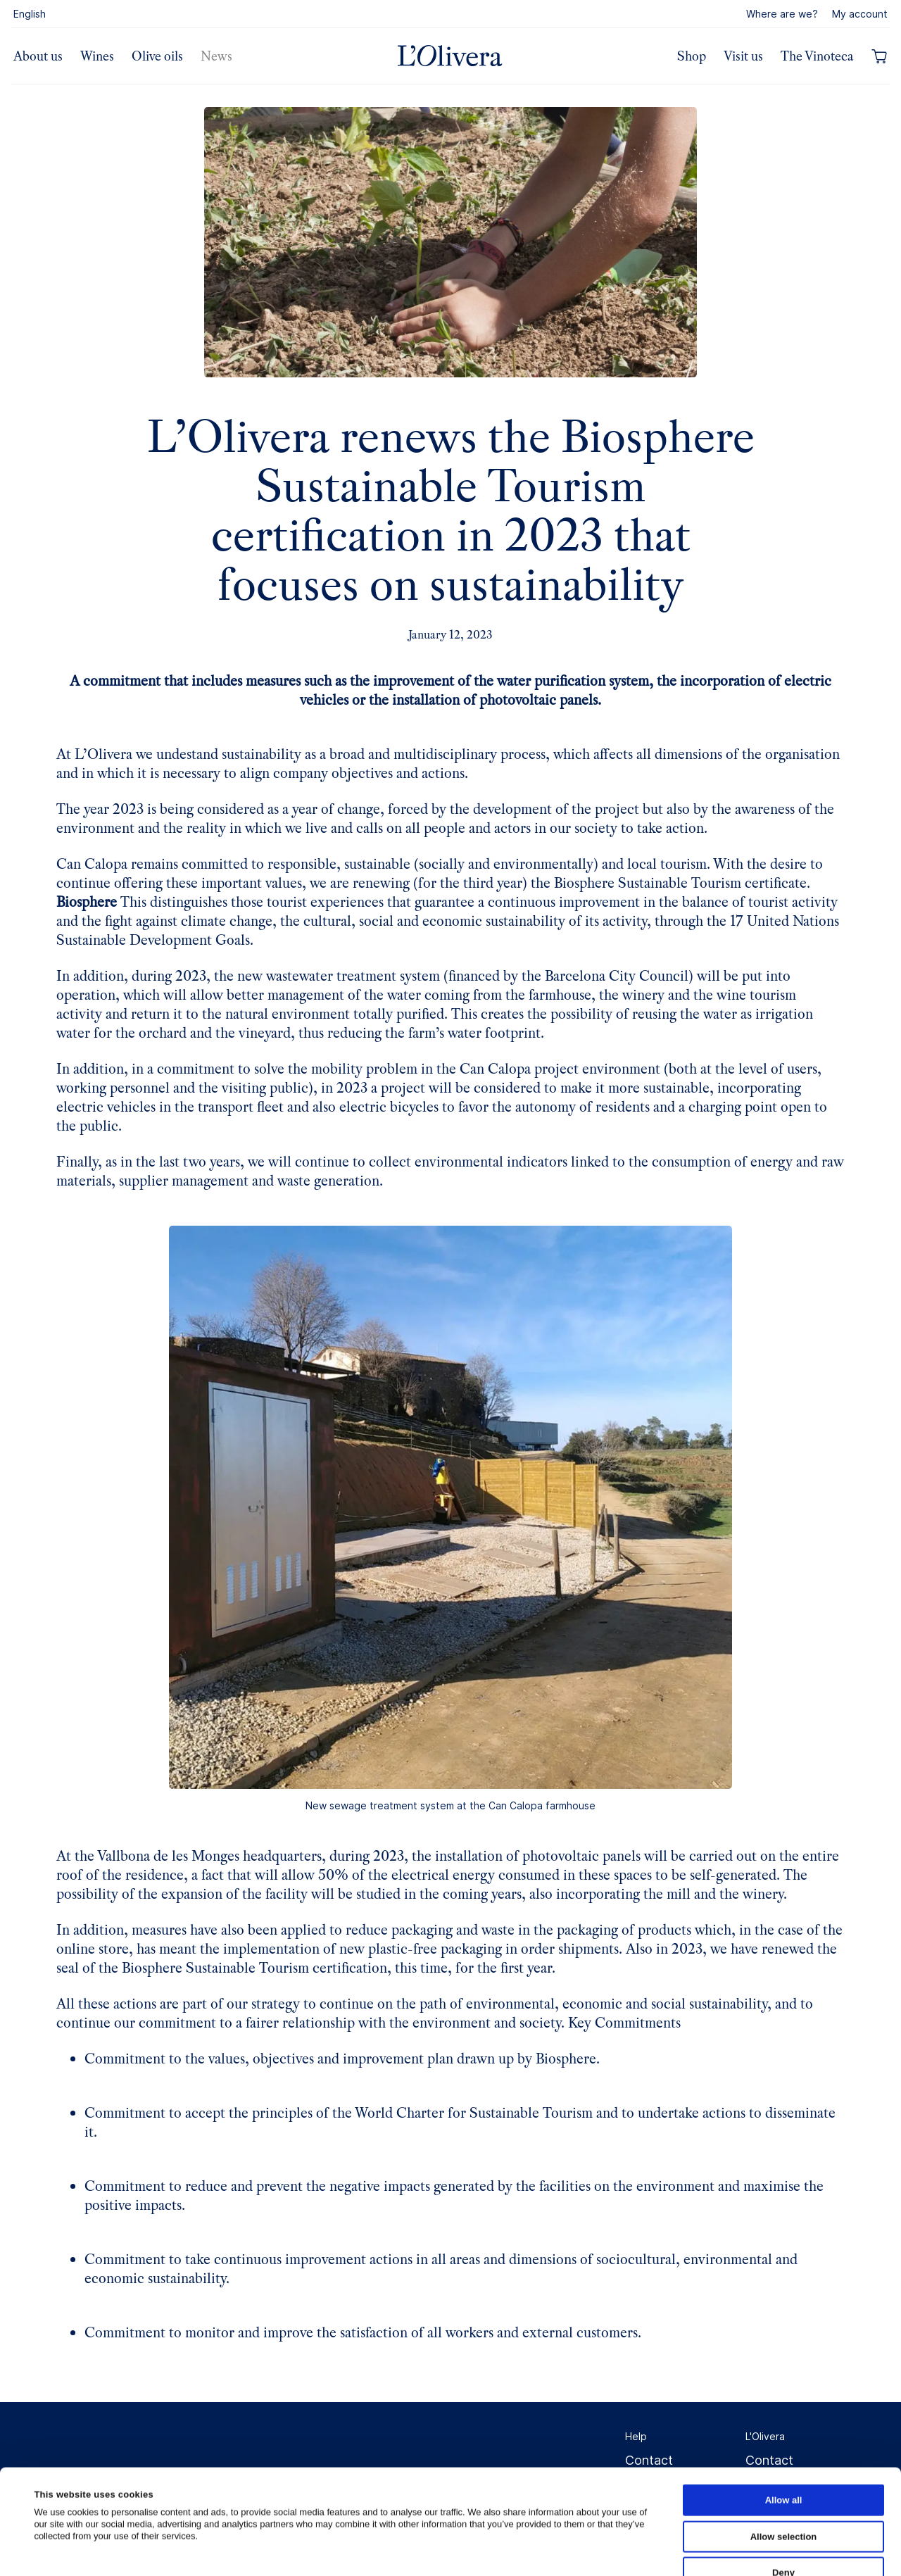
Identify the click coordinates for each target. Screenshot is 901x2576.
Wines (97, 56)
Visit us (743, 56)
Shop (691, 56)
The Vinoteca (817, 56)
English (29, 14)
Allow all (783, 2401)
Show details (609, 2549)
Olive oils (157, 56)
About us (38, 56)
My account (860, 14)
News (216, 56)
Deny (783, 2474)
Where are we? (782, 14)
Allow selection (783, 2438)
